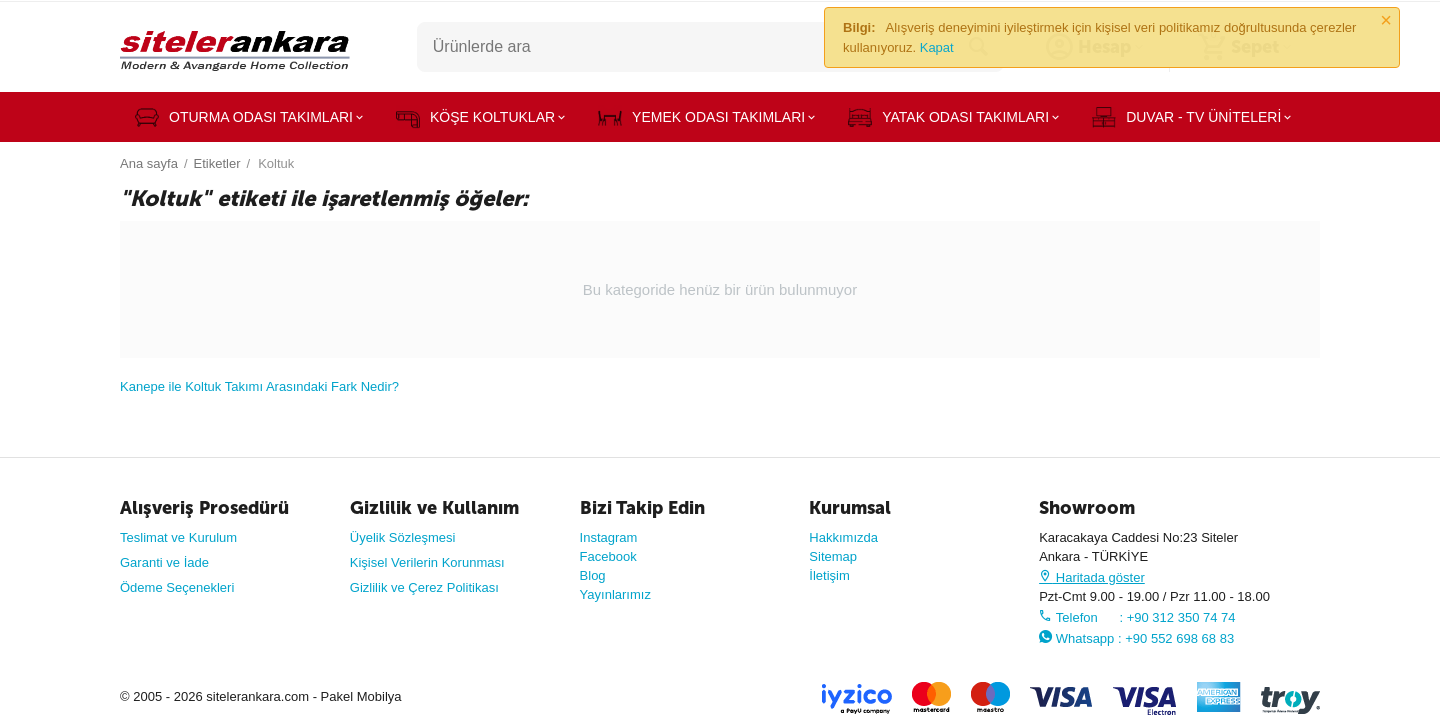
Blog (593, 575)
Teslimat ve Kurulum (178, 537)
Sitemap (833, 556)
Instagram (609, 537)
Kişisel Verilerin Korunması (427, 562)
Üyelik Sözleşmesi (403, 537)
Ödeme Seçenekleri (177, 587)
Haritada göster (1092, 577)
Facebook (608, 556)
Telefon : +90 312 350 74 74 (1137, 617)
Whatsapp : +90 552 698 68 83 (1136, 638)
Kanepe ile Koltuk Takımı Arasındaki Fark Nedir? (259, 386)
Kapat (937, 47)
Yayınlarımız (615, 594)
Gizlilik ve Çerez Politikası (424, 587)
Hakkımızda (843, 537)
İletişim (829, 575)
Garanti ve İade (164, 562)
